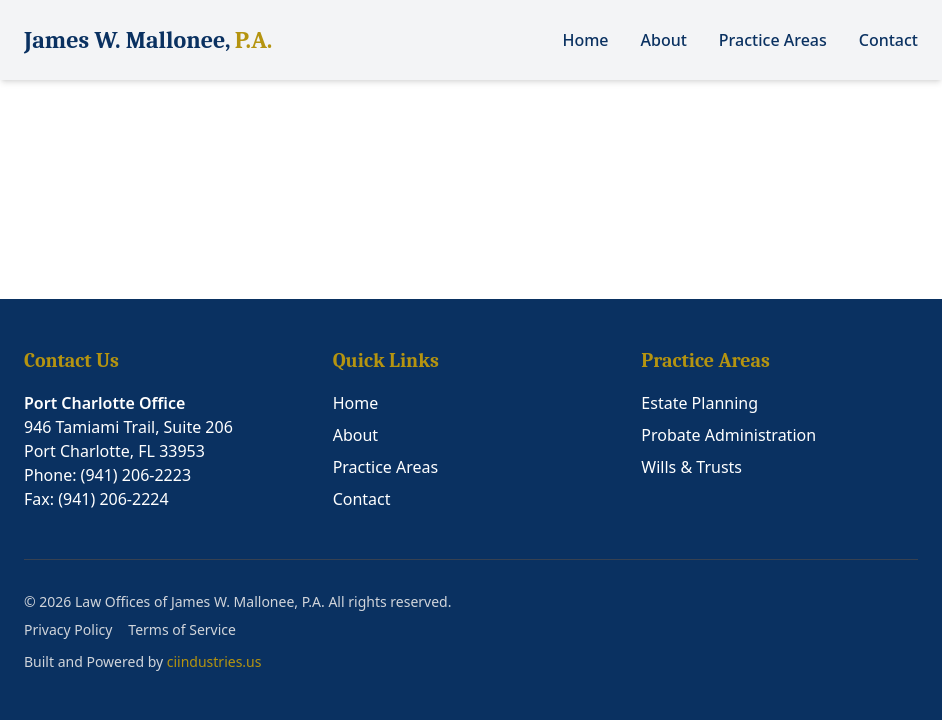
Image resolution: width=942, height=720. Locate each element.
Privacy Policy (68, 629)
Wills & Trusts (691, 467)
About (664, 40)
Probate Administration (728, 435)
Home (585, 40)
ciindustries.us (214, 661)
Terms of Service (182, 629)
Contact (888, 40)
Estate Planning (699, 403)
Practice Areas (773, 40)
